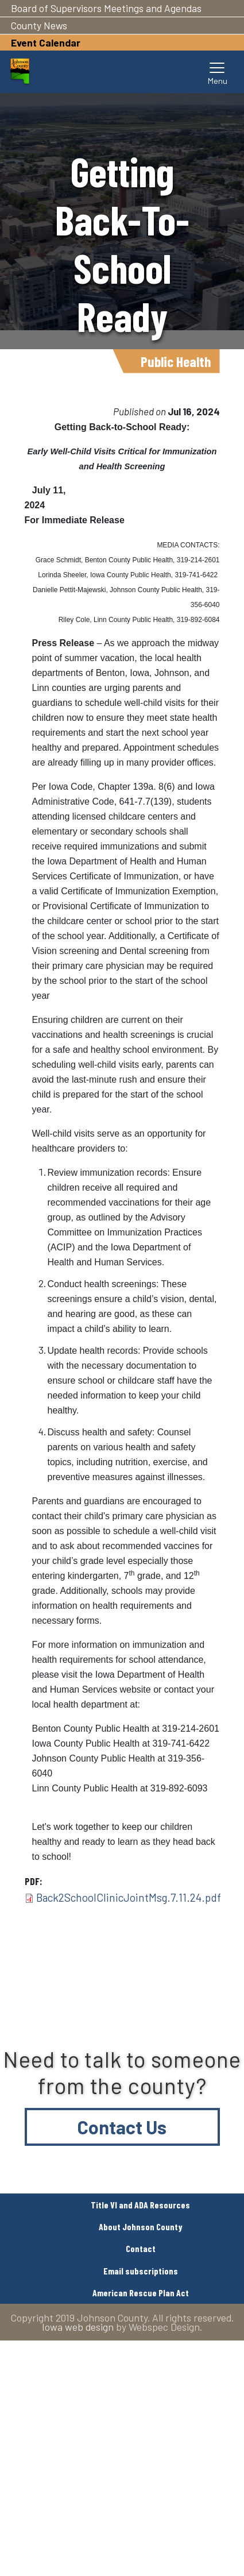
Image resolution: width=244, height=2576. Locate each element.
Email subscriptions (140, 2270)
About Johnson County (141, 2226)
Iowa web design (78, 2326)
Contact (141, 2248)
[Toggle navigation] (217, 72)
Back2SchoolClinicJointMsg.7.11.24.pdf (128, 1897)
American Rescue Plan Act (140, 2292)
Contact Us (122, 2127)
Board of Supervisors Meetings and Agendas (106, 8)
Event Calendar (45, 42)
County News (39, 25)
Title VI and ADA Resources (140, 2204)
